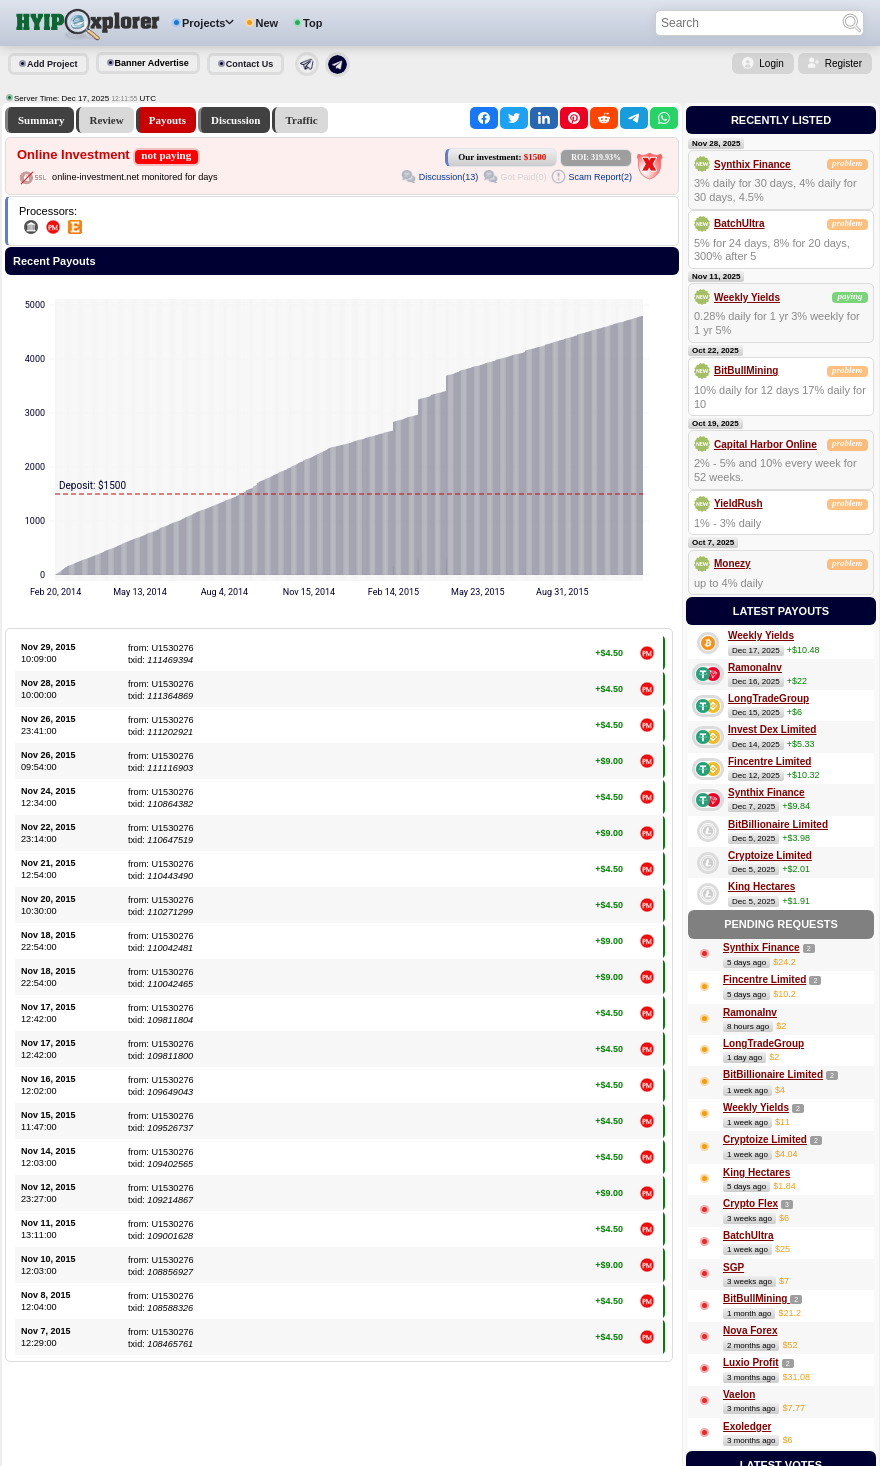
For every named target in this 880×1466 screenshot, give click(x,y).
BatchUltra (739, 223)
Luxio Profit (751, 1362)
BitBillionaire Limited (778, 824)
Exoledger (747, 1426)
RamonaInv (755, 667)
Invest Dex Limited (772, 729)
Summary (41, 120)
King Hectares (761, 886)
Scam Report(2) (600, 177)
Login (771, 63)
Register (843, 63)
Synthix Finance (752, 164)
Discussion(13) (449, 177)
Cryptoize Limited (770, 855)
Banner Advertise (152, 63)
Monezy (732, 563)
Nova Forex (750, 1330)
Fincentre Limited (769, 761)
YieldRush (738, 503)
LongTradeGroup (768, 698)
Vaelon (739, 1394)
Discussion (236, 120)
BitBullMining (746, 370)
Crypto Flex (750, 1203)
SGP (733, 1267)
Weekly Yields (747, 297)
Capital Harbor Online (765, 444)
